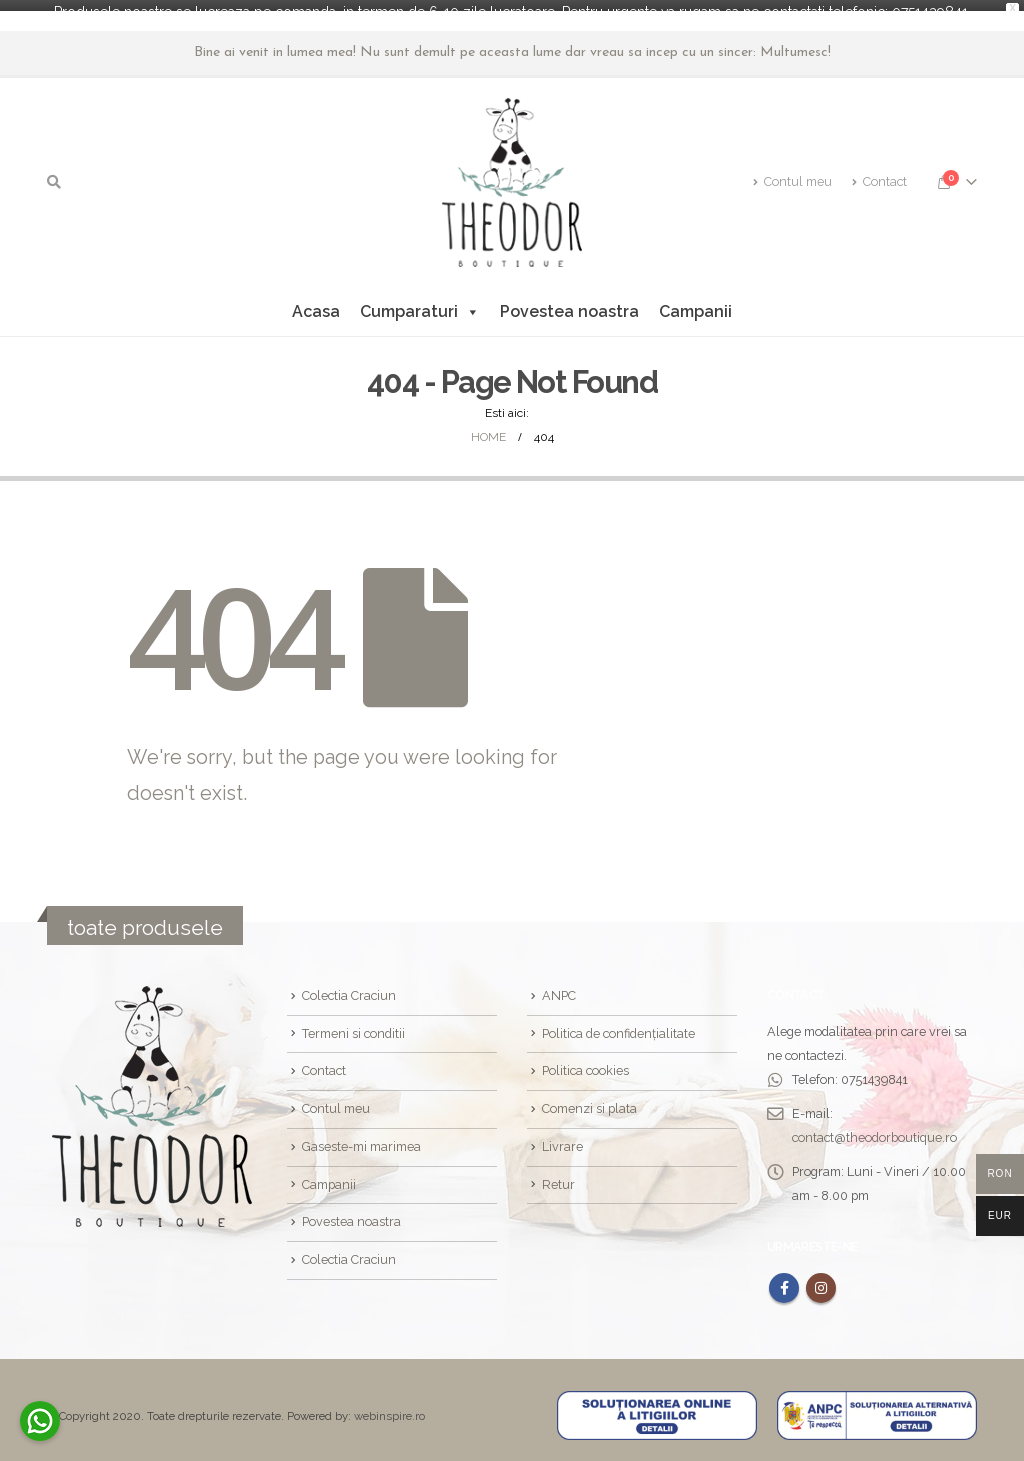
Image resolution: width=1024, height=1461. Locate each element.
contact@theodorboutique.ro (874, 1126)
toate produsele (145, 916)
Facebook (784, 1277)
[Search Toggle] (54, 171)
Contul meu (792, 170)
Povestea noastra (569, 300)
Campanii (695, 300)
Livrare (562, 1135)
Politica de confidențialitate (618, 1022)
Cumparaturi (420, 301)
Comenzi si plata (589, 1097)
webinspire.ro (389, 1405)
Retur (558, 1173)
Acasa (316, 300)
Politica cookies (585, 1059)
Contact (879, 170)
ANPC (559, 984)
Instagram (821, 1277)
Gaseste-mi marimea (361, 1135)
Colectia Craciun (349, 984)
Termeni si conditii (353, 1022)
